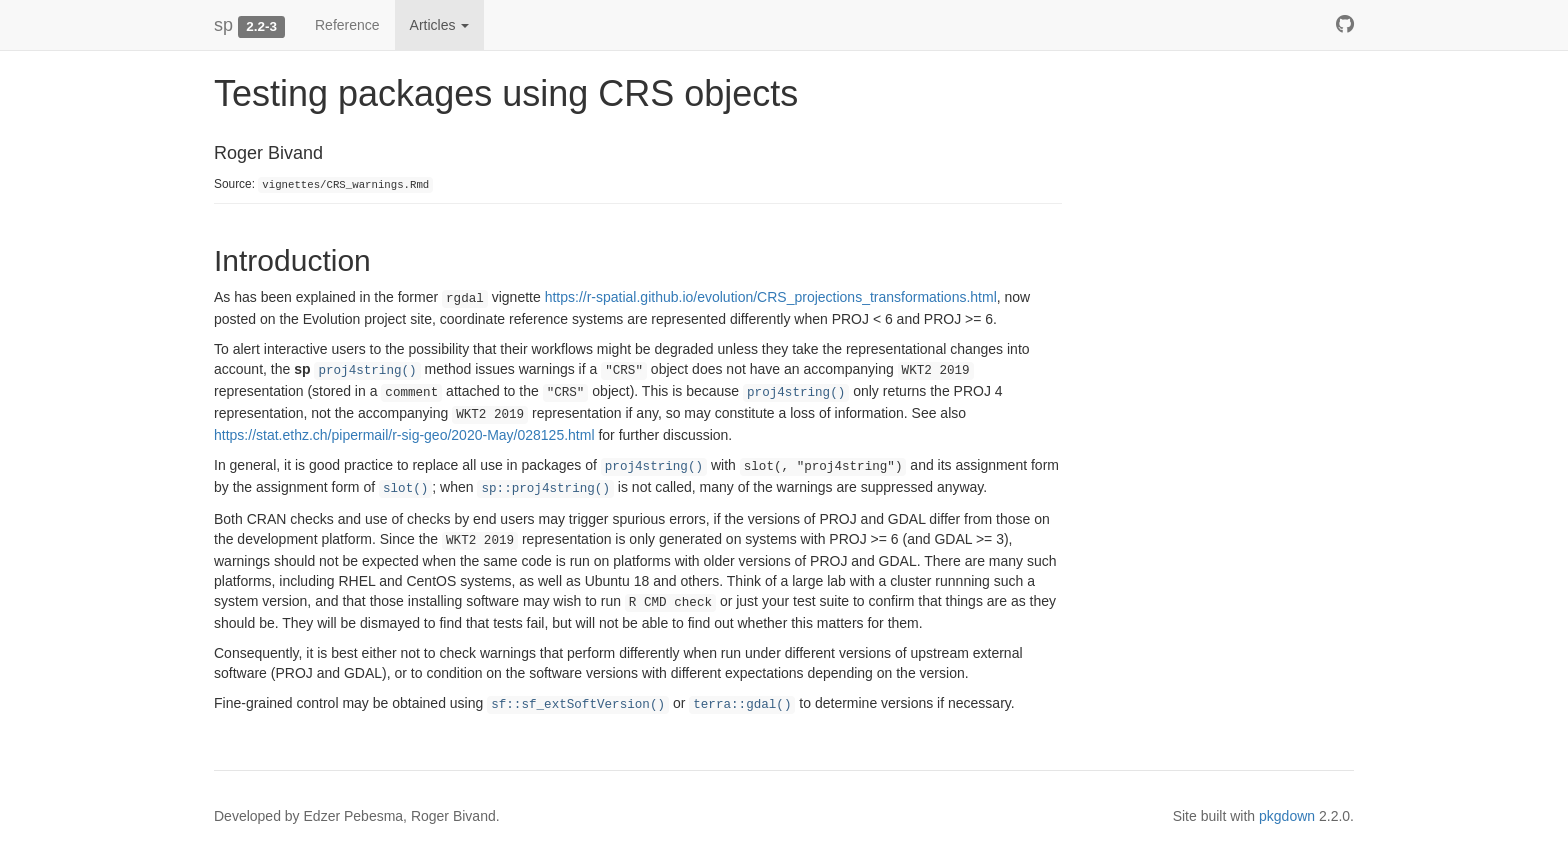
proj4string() (367, 371)
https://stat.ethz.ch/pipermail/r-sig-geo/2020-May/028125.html (404, 435)
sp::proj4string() (545, 489)
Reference (347, 25)
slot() (405, 489)
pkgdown (1287, 816)
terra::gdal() (742, 705)
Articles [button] (440, 25)
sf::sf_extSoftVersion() (578, 705)
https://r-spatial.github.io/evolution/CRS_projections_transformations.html (771, 297)
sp (223, 25)
